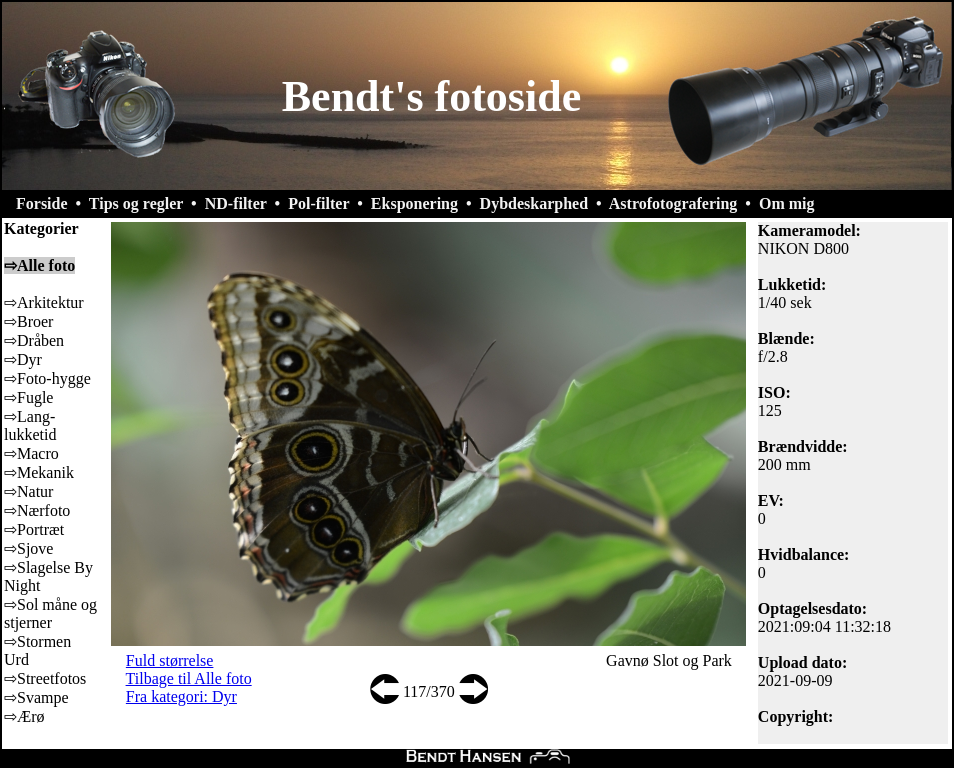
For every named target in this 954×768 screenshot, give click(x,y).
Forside (42, 203)
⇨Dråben (34, 340)
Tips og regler (136, 203)
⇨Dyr (23, 359)
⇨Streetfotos (45, 678)
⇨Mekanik (39, 472)
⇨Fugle (28, 397)
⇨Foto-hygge (47, 378)
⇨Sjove (28, 548)
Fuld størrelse (170, 660)
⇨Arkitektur (44, 302)
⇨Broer (28, 321)
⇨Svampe (36, 697)
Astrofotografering (673, 203)
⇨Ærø (24, 716)
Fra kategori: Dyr (181, 696)
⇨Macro (31, 453)
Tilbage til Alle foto (189, 678)
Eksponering (414, 203)
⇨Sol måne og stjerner (50, 613)
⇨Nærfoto (37, 510)
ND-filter (236, 203)
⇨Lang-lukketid (30, 425)
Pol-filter (318, 203)
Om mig (787, 203)
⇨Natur (28, 491)
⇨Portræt (34, 529)
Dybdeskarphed (534, 203)
